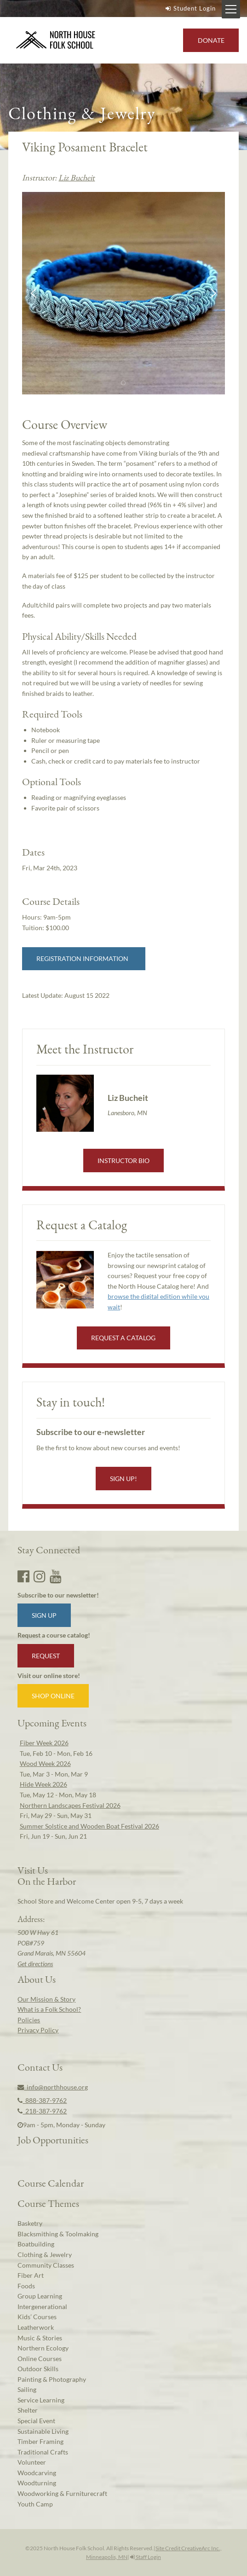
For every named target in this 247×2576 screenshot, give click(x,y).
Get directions (35, 1964)
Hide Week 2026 (43, 1784)
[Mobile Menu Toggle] (231, 9)
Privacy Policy (37, 2030)
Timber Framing (40, 2441)
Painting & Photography (51, 2379)
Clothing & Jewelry (44, 2254)
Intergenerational (42, 2306)
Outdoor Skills (37, 2369)
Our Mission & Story (46, 1999)
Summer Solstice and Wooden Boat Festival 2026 (89, 1826)
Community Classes (45, 2265)
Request (46, 1656)
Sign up (44, 1615)
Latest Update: (65, 995)
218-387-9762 (42, 2111)
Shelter (27, 2410)
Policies (28, 2020)
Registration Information (83, 958)
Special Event (36, 2421)
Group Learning (39, 2296)
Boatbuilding (35, 2244)
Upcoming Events (51, 1723)
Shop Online (53, 1696)
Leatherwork (35, 2327)
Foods (26, 2286)
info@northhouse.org (52, 2087)
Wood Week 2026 (45, 1763)
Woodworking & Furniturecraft (62, 2493)
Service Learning (40, 2400)
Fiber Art (30, 2275)
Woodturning (36, 2483)
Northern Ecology (43, 2348)
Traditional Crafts (42, 2452)
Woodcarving (36, 2473)
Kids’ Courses (37, 2317)
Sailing (26, 2389)
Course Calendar (50, 2183)
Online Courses (39, 2358)
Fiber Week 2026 (44, 1743)
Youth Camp (35, 2504)
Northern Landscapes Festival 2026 (70, 1805)
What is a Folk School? (49, 2009)
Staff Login (145, 2556)
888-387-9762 (42, 2100)
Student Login (189, 8)
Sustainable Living (43, 2431)
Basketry (29, 2223)
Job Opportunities (52, 2140)
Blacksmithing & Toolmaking (57, 2234)
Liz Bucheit (76, 177)
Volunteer (31, 2462)
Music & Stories (39, 2338)
